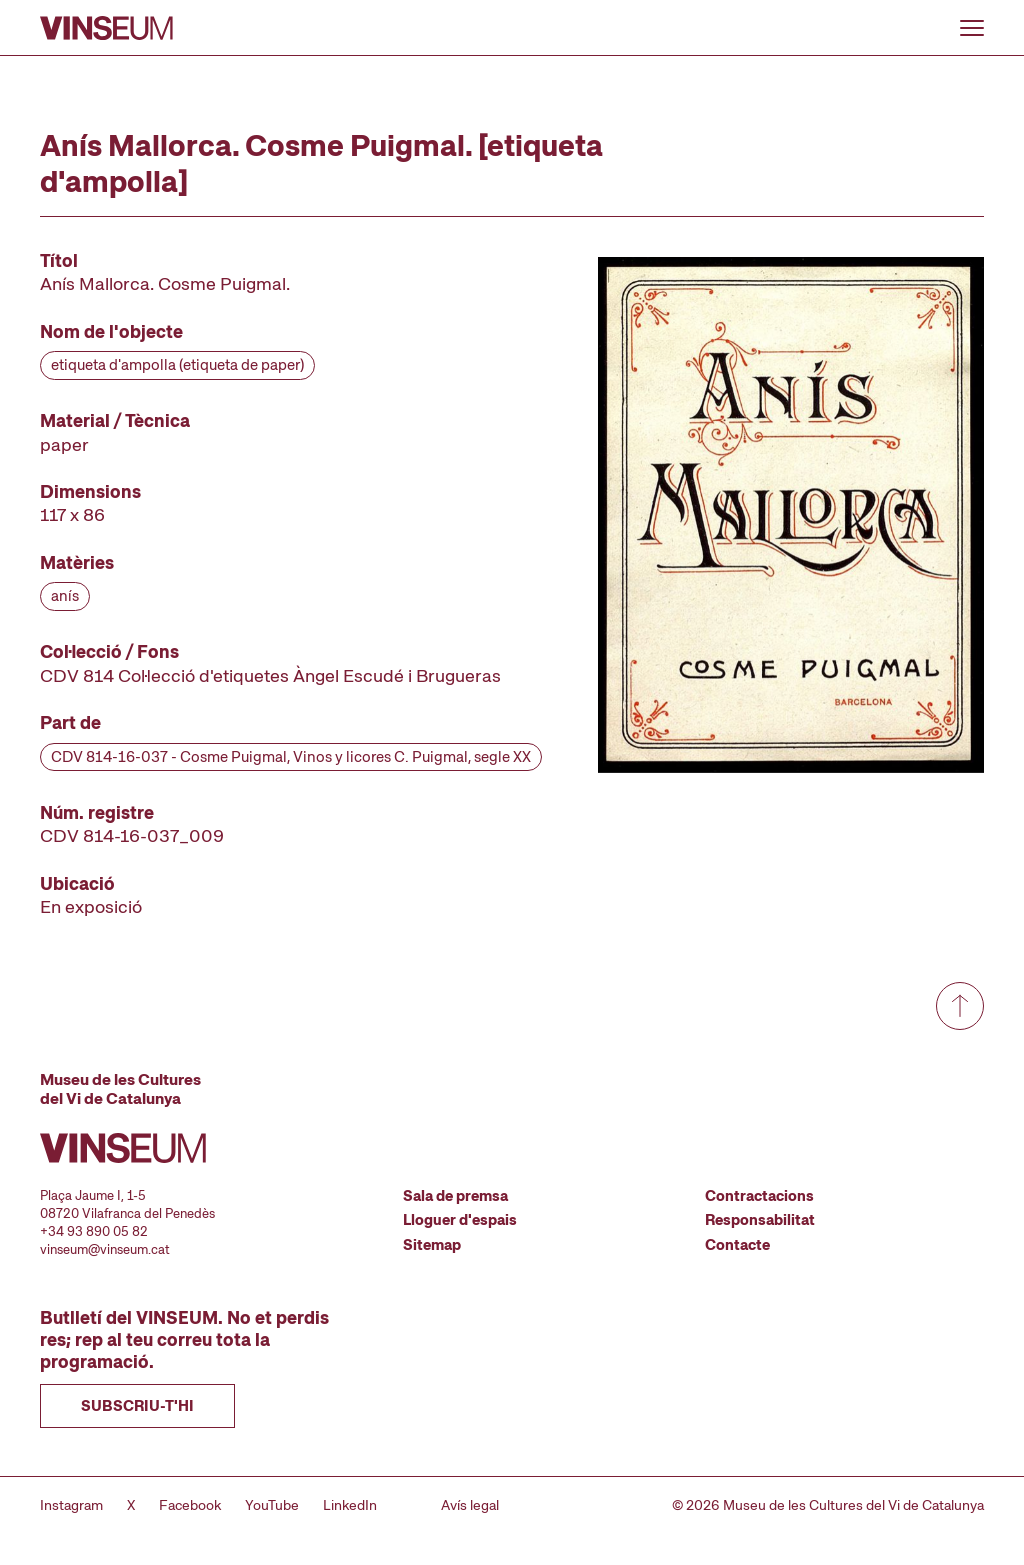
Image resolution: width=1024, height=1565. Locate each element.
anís (65, 596)
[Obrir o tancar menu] (972, 28)
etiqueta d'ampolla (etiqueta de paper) (177, 365)
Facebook (190, 1505)
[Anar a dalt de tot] (960, 1006)
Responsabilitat (760, 1220)
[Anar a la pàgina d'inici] (106, 28)
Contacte (737, 1245)
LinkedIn (350, 1505)
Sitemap (432, 1245)
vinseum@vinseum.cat (105, 1249)
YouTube (272, 1505)
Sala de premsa (455, 1196)
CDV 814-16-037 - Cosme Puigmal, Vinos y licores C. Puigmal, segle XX (291, 757)
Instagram (71, 1505)
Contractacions (759, 1196)
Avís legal (470, 1505)
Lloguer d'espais (460, 1220)
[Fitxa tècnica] (291, 583)
